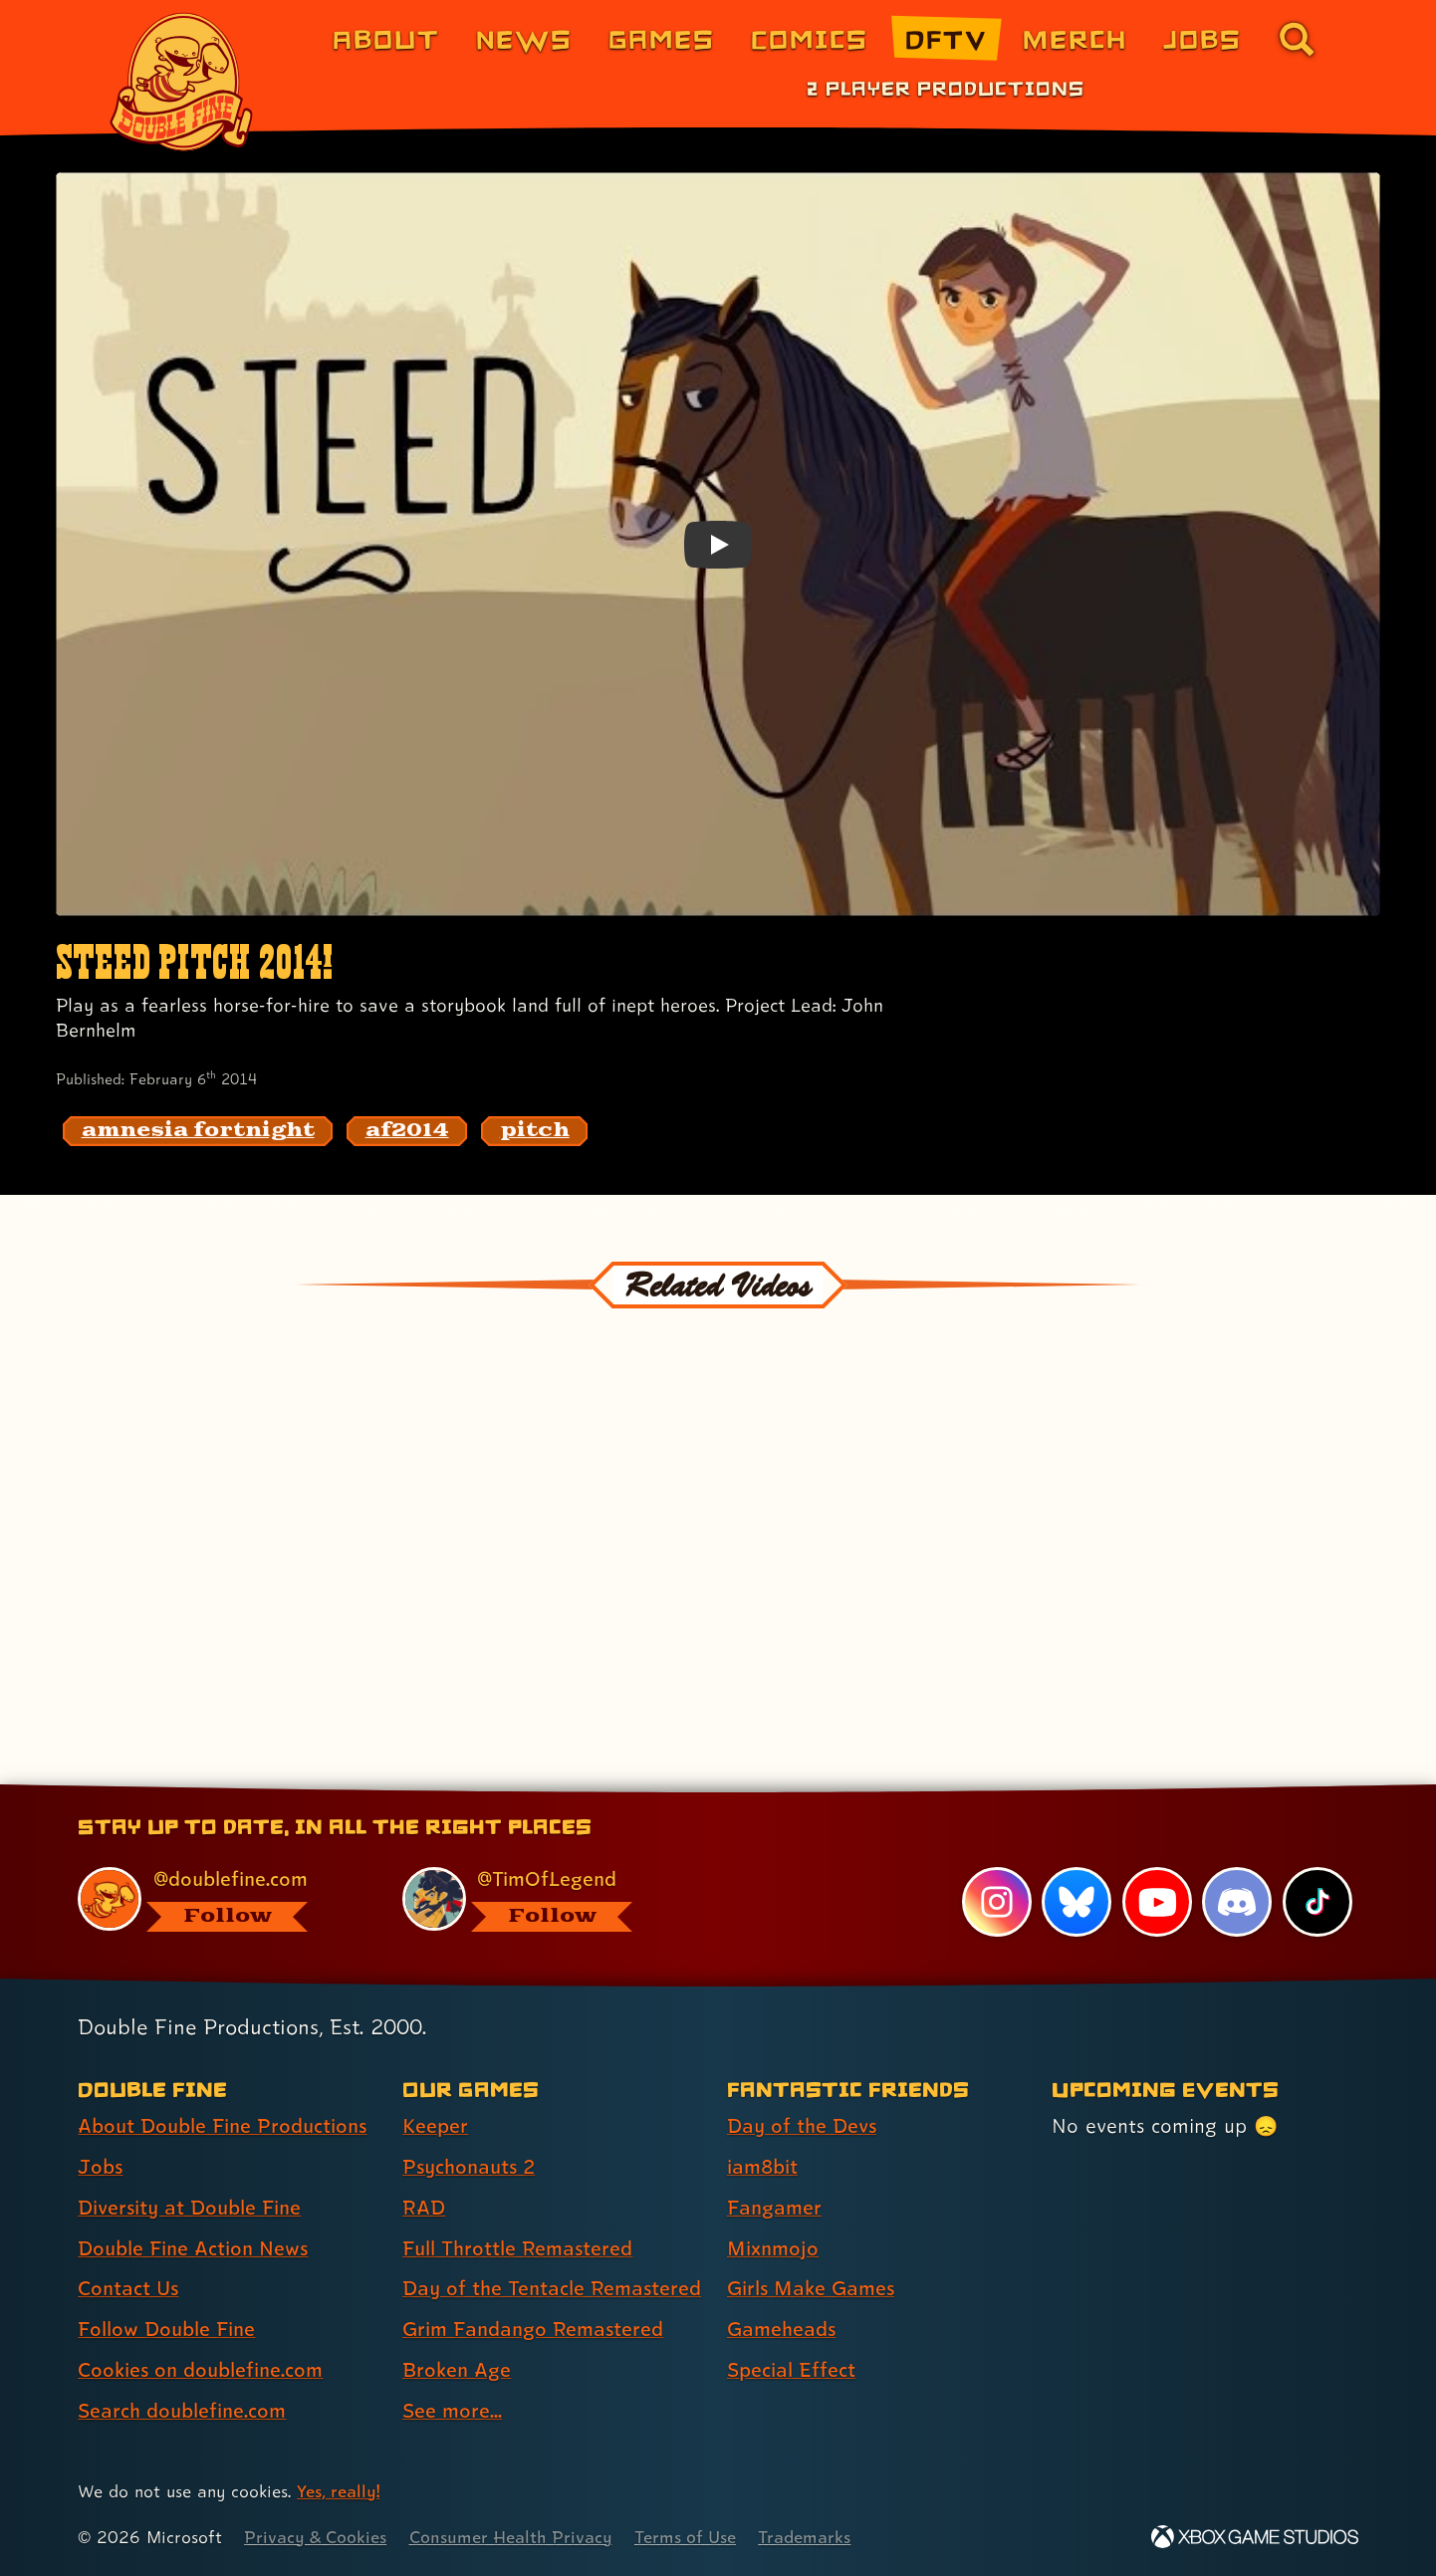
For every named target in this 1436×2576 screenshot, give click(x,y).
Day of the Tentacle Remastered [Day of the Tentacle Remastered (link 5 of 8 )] (551, 2288)
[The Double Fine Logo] (182, 81)
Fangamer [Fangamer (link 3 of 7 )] (774, 2208)
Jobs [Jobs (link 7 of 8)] (1202, 38)
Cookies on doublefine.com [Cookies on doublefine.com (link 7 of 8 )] (200, 2370)
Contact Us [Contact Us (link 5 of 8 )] (128, 2288)
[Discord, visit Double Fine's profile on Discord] (1237, 1902)
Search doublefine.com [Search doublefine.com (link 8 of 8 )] (182, 2411)
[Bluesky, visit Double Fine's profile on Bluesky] (1076, 1902)
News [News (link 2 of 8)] (524, 38)
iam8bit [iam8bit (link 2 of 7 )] (762, 2167)
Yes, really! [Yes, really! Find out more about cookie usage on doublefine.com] (338, 2490)
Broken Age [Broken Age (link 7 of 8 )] (456, 2370)
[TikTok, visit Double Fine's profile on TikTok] (1317, 1902)
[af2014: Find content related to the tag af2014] (407, 1131)
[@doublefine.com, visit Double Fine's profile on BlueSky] (217, 1899)
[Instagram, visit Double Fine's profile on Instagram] (997, 1902)
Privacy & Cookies (315, 2536)
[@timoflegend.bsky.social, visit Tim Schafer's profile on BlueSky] (541, 1899)
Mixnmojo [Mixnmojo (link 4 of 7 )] (773, 2248)
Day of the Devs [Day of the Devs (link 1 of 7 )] (801, 2126)
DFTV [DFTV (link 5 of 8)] (946, 38)
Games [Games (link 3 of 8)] (661, 38)
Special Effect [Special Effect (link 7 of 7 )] (791, 2370)
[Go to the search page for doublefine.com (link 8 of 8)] (1297, 39)
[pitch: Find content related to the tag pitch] (535, 1131)
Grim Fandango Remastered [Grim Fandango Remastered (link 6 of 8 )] (532, 2329)
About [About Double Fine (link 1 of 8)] (386, 38)
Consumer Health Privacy (510, 2536)
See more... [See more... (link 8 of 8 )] (452, 2411)
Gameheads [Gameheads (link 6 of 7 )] (781, 2329)
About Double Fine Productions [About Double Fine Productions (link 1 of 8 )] (222, 2126)
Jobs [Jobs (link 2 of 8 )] (100, 2167)
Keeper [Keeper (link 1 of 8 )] (435, 2126)
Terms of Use (685, 2536)
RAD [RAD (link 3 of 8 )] (423, 2208)
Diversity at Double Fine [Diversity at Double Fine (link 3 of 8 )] (189, 2208)
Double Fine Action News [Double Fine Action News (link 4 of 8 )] (193, 2248)
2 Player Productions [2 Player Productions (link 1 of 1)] (945, 88)
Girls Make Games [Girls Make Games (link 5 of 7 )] (810, 2288)
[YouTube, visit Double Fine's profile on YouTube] (1157, 1902)
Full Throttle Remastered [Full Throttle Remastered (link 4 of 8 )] (517, 2248)
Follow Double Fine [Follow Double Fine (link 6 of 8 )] (166, 2329)
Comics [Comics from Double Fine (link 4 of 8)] (809, 38)
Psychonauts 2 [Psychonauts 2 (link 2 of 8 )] (468, 2167)
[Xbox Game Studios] (1254, 2536)
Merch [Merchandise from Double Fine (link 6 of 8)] (1075, 38)
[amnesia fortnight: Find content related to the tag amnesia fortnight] (198, 1131)
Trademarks (804, 2536)
